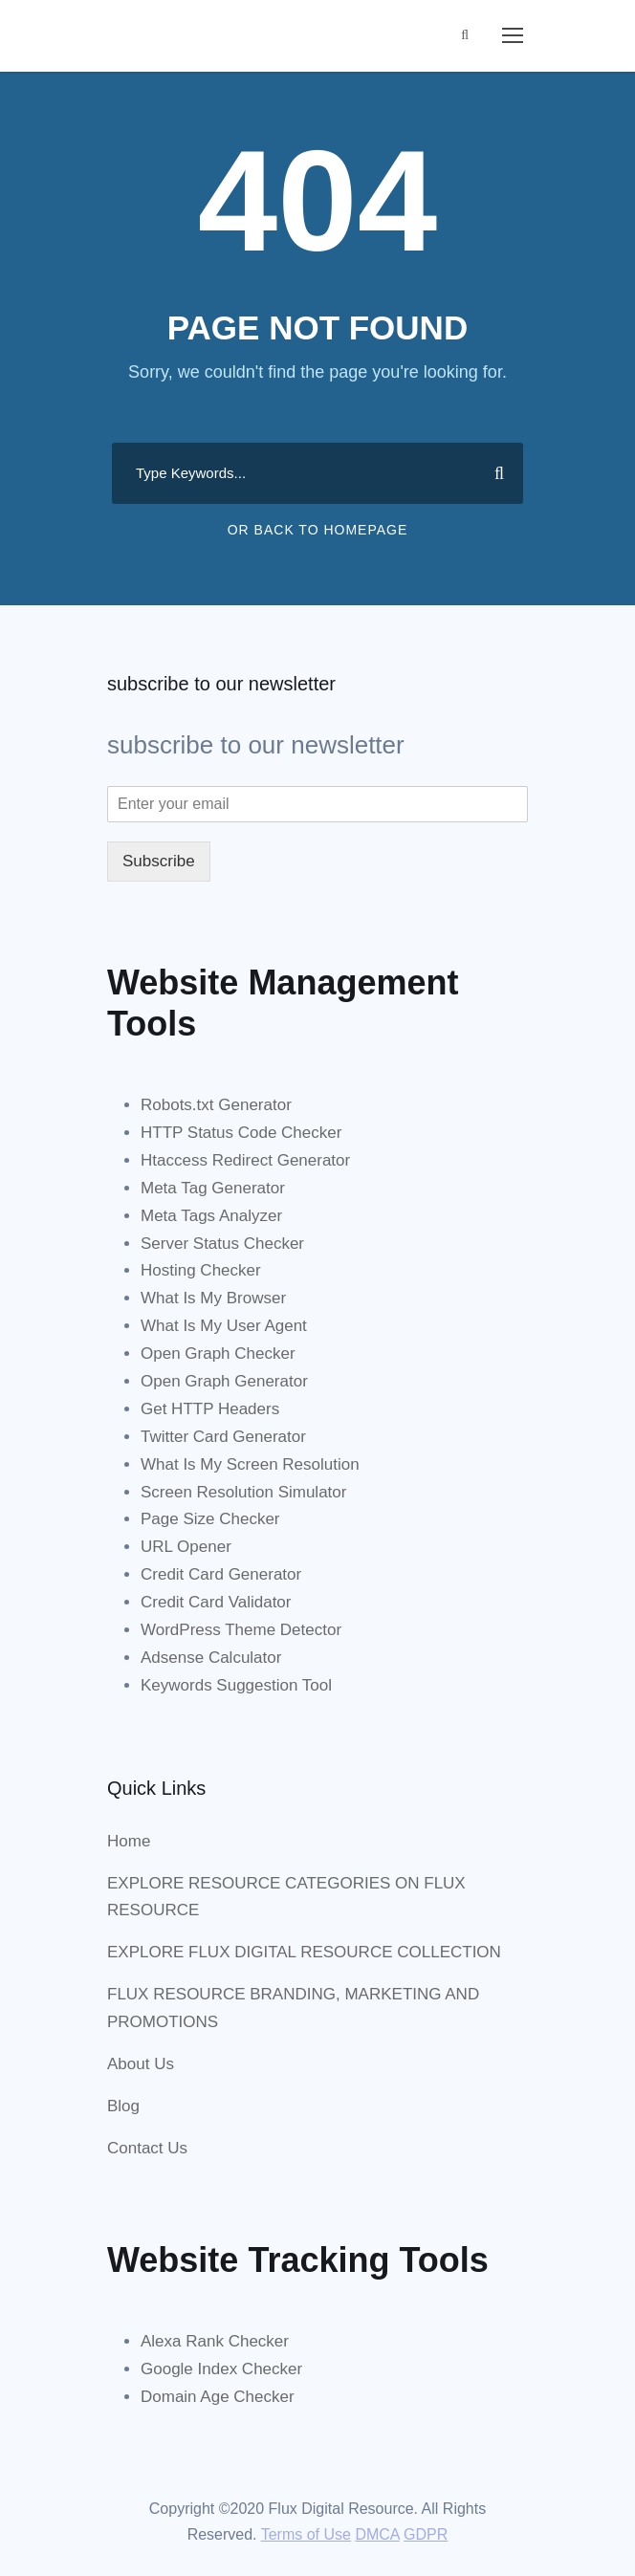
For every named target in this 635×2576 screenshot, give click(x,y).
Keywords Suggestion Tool (236, 1685)
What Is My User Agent (224, 1326)
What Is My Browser (213, 1298)
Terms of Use (306, 2534)
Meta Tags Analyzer (211, 1216)
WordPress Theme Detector (241, 1630)
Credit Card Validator (216, 1602)
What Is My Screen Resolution (250, 1464)
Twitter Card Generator (223, 1437)
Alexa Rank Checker (215, 2341)
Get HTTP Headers (210, 1409)
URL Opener (186, 1547)
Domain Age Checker (218, 2397)
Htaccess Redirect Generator (245, 1160)
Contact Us (147, 2148)
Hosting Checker (201, 1270)
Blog (123, 2106)
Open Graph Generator (224, 1381)
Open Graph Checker (218, 1353)
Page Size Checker (210, 1519)
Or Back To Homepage (318, 529)
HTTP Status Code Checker (241, 1133)
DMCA (377, 2534)
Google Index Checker (221, 2369)
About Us (140, 2064)
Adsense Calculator (211, 1657)
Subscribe (158, 861)
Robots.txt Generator (216, 1105)
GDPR (426, 2534)
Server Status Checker (222, 1243)
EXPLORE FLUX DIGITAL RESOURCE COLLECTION (304, 1952)
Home (128, 1841)
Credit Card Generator (221, 1574)
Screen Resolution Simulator (243, 1492)
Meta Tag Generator (213, 1188)
